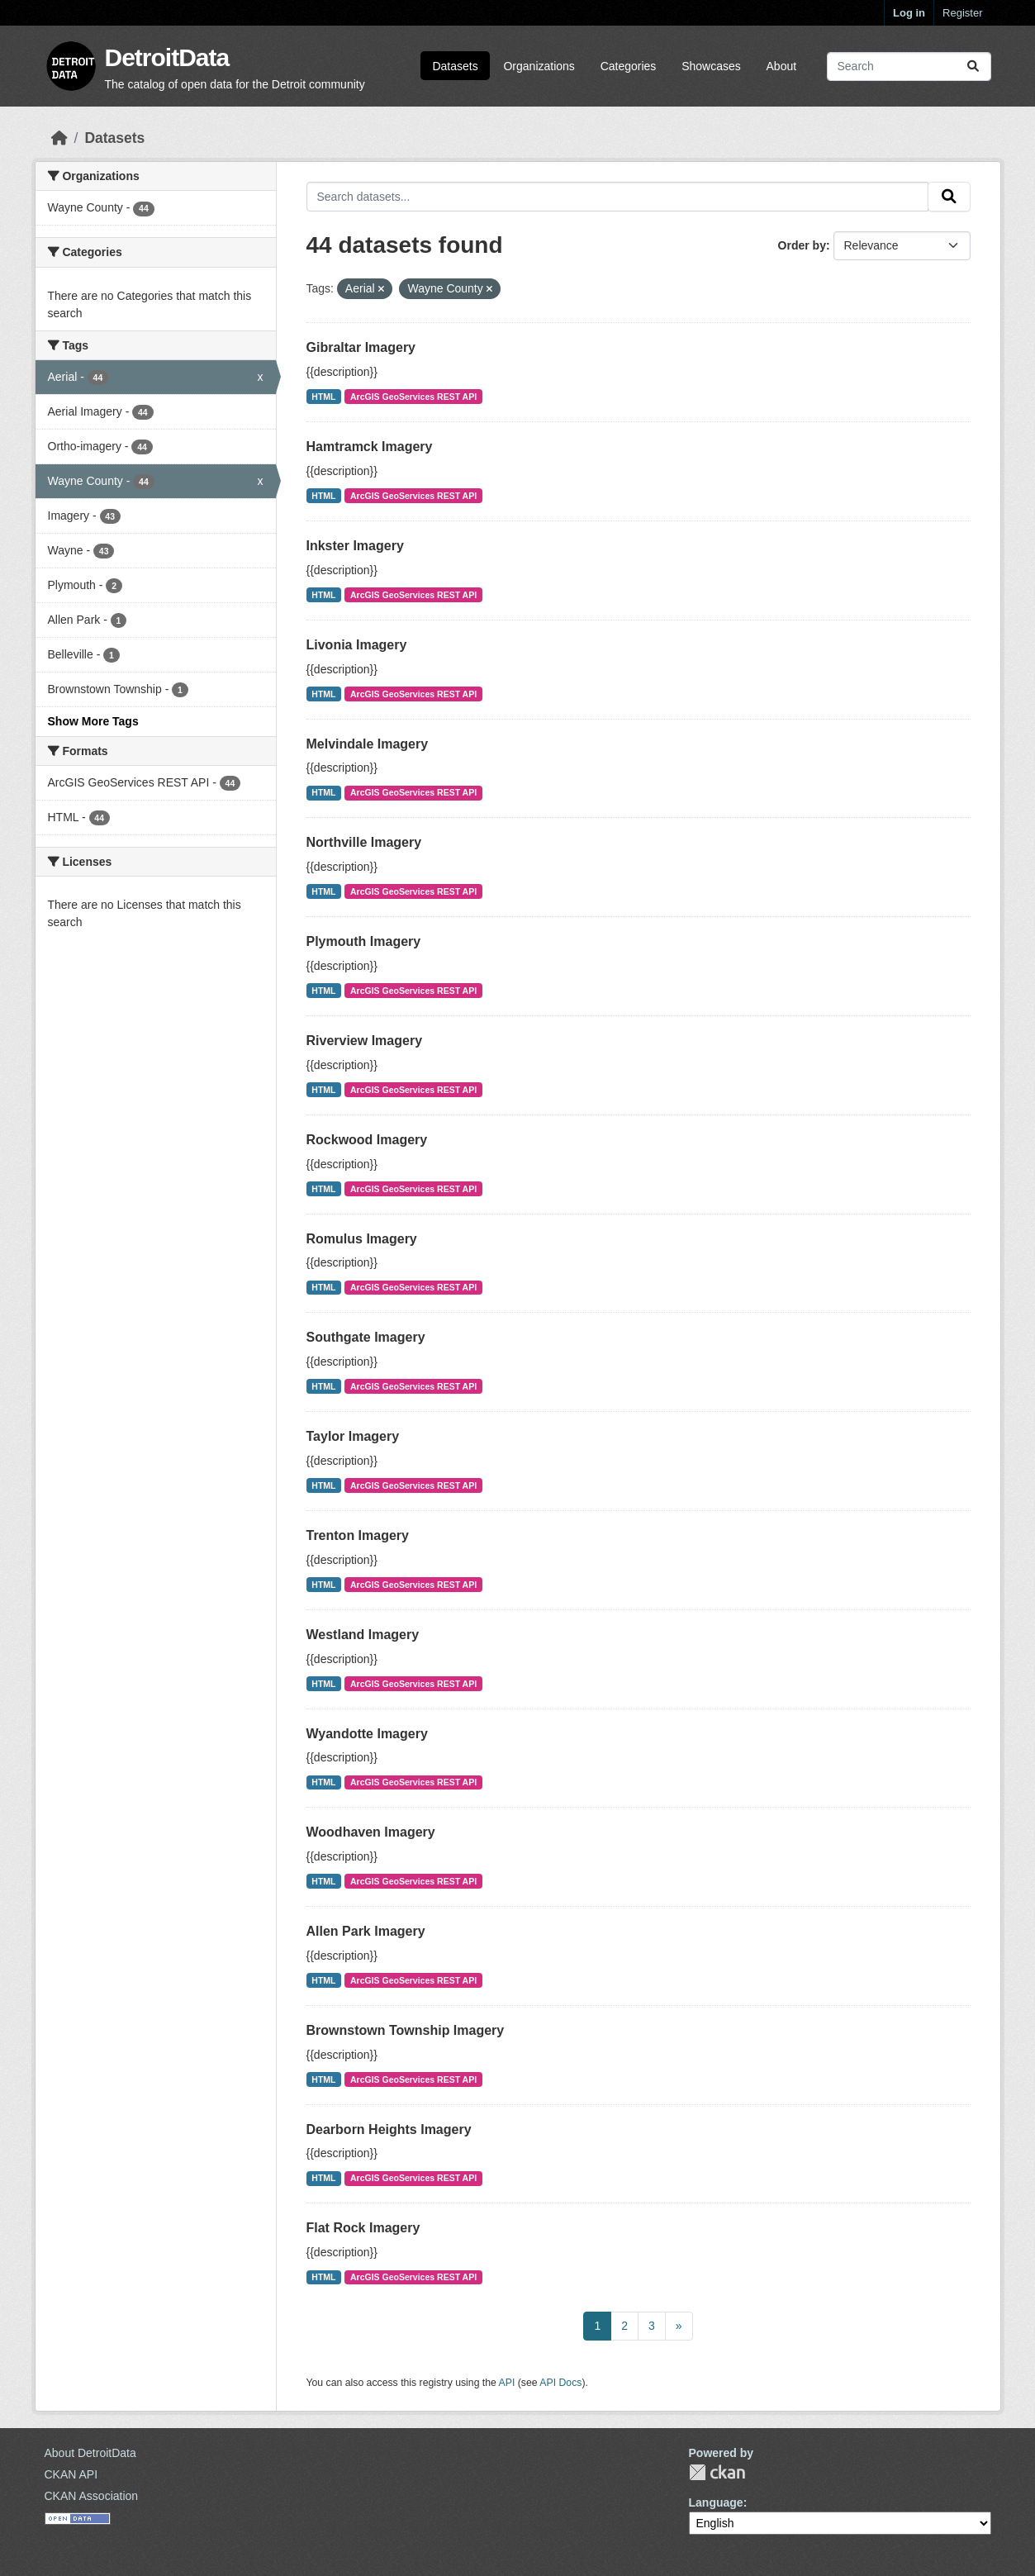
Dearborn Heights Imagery (389, 2129)
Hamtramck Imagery (369, 447)
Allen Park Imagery (365, 1931)
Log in (909, 13)
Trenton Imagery (357, 1535)
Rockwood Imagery (367, 1140)
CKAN (717, 2472)
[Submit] (973, 66)
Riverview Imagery (364, 1041)
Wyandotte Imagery (367, 1734)
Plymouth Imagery (363, 941)
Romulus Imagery (361, 1239)
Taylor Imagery (353, 1436)
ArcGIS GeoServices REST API (413, 397)
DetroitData (167, 57)
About (782, 66)
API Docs (560, 2382)
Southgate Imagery (365, 1337)
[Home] (59, 138)
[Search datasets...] (909, 66)
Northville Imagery (364, 842)
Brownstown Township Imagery (405, 2030)
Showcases (711, 66)
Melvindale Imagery (367, 744)
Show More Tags (93, 721)
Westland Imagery (363, 1635)
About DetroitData (90, 2453)
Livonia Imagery (356, 645)
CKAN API (71, 2474)
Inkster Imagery (355, 546)
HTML (323, 397)
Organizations (538, 66)
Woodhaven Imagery (370, 1832)
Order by (802, 245)
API (507, 2382)
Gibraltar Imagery (361, 347)
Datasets (454, 66)
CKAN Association (92, 2495)
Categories (629, 66)
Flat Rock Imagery (363, 2228)
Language (716, 2502)
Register (962, 13)
